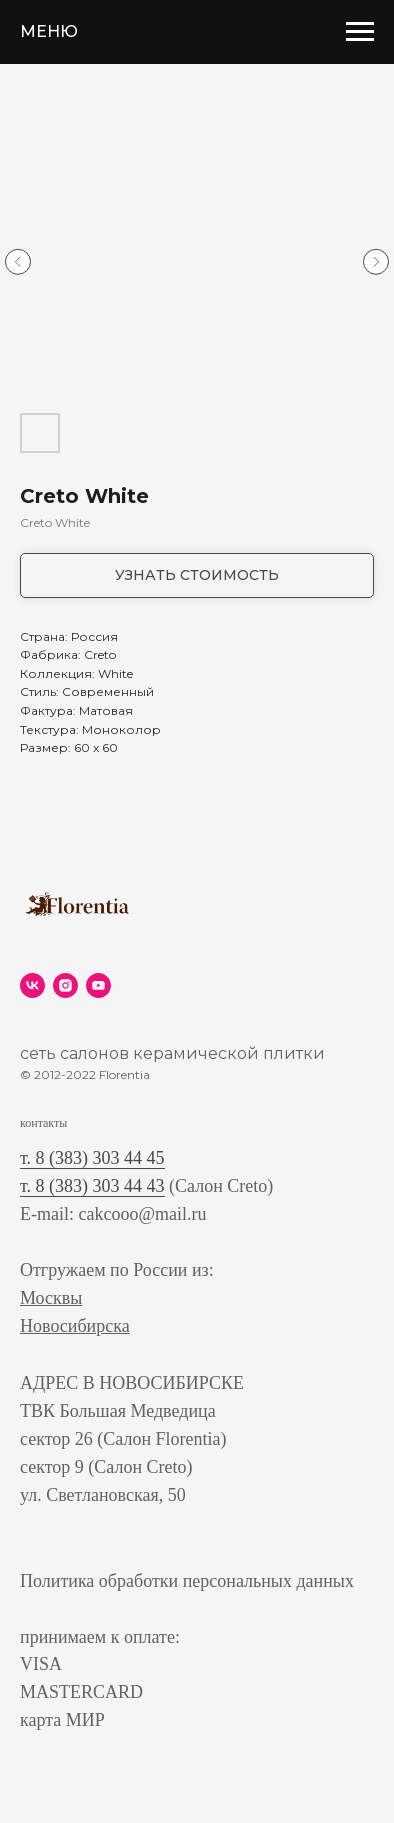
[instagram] (65, 985)
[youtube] (98, 985)
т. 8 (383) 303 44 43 (92, 1186)
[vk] (32, 985)
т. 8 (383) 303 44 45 (92, 1158)
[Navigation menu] (360, 32)
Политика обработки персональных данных (187, 1581)
